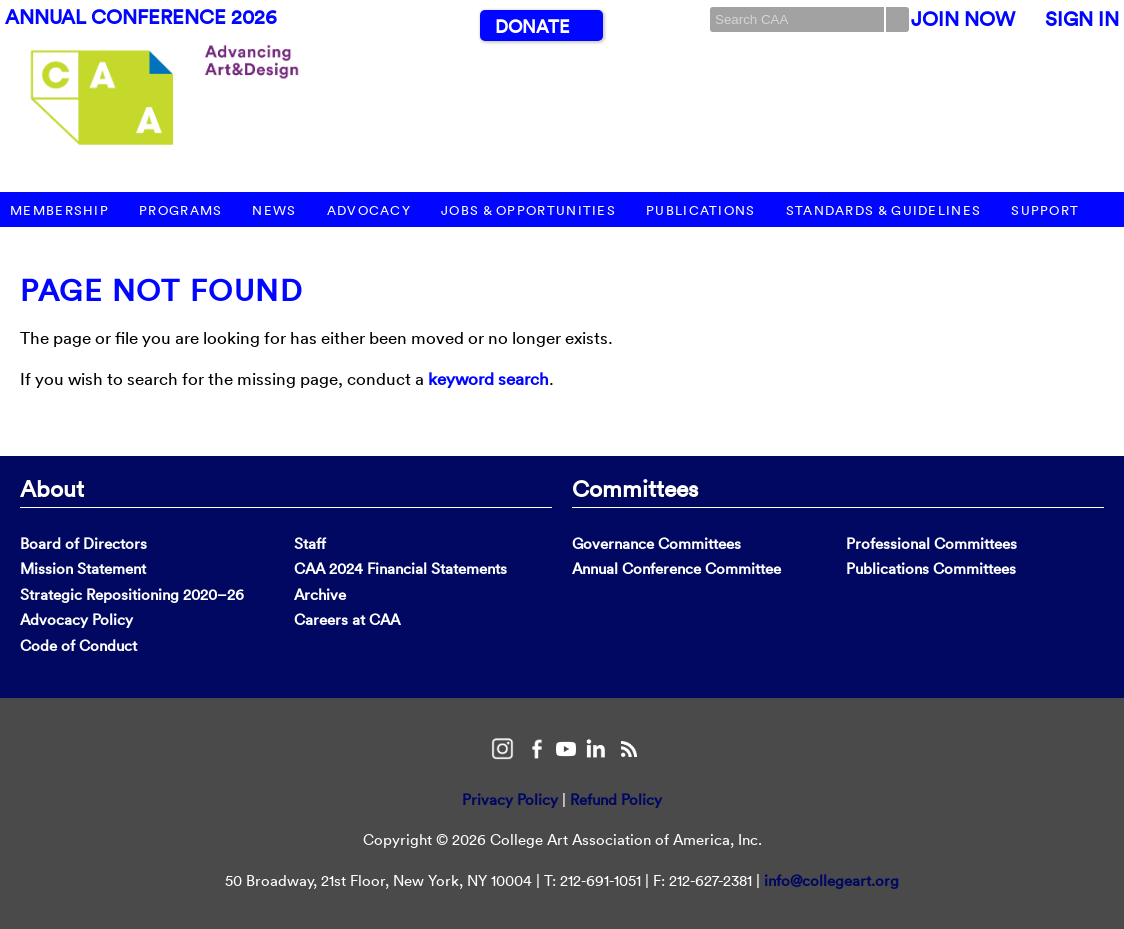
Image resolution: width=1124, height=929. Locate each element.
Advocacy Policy (76, 619)
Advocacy (369, 210)
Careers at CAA (347, 619)
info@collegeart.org (831, 880)
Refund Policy (616, 799)
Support (1045, 210)
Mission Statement (83, 568)
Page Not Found (161, 290)
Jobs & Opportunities (528, 210)
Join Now (963, 19)
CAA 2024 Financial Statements (400, 568)
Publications (701, 210)
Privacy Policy (510, 799)
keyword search (488, 378)
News (274, 210)
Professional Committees (931, 543)
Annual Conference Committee (676, 568)
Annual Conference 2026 (141, 17)
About (52, 488)
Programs (180, 210)
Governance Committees (656, 543)
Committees (635, 488)
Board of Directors (83, 543)
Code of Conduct (78, 645)
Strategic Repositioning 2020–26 (132, 594)
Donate (532, 26)
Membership (59, 210)
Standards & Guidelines (884, 210)
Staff (310, 543)
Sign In (1082, 19)
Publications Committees (931, 568)
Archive (320, 594)
